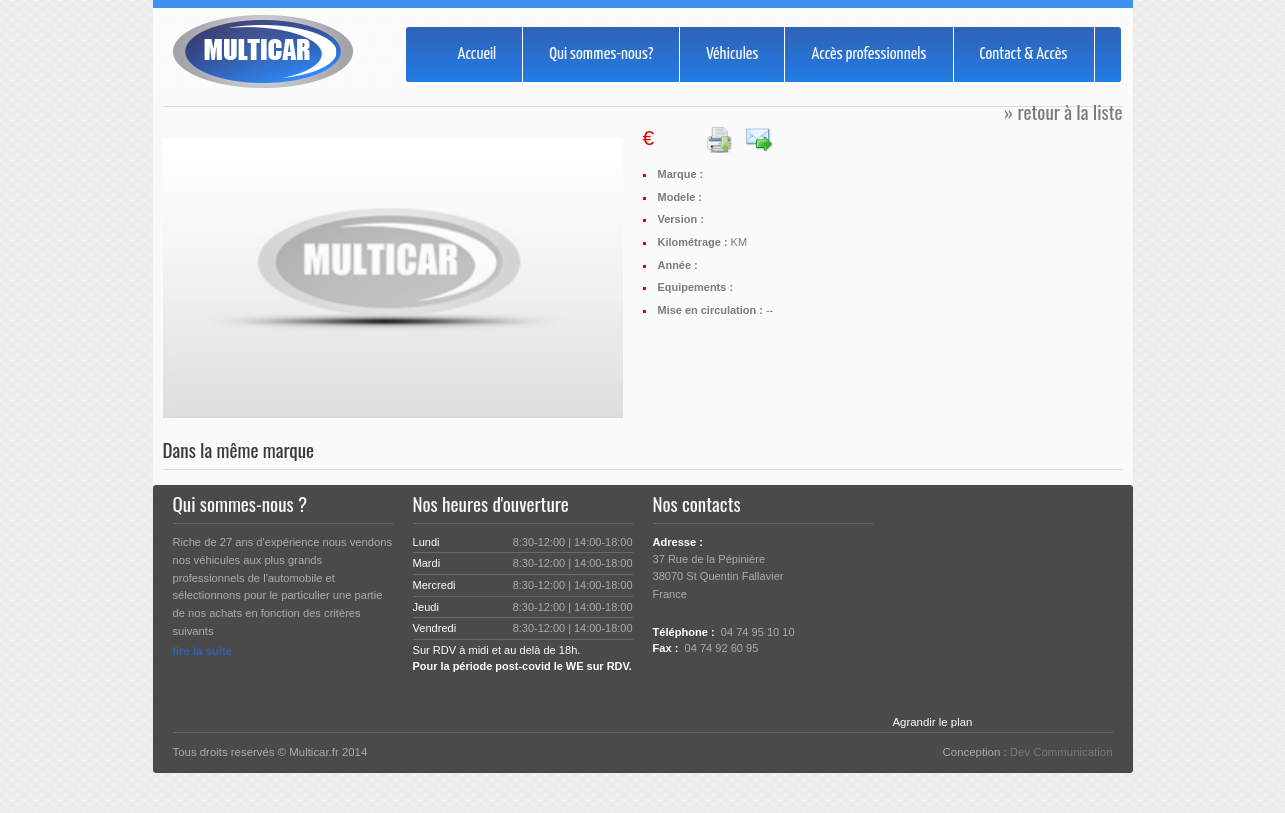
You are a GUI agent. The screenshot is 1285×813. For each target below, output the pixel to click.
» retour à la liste (1063, 111)
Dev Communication (1061, 752)
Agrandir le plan (933, 722)
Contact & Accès (1024, 54)
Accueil (477, 54)
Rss (728, 688)
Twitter (664, 688)
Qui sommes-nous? (601, 54)
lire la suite (203, 651)
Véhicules (732, 54)
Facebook (696, 688)
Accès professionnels (868, 54)
